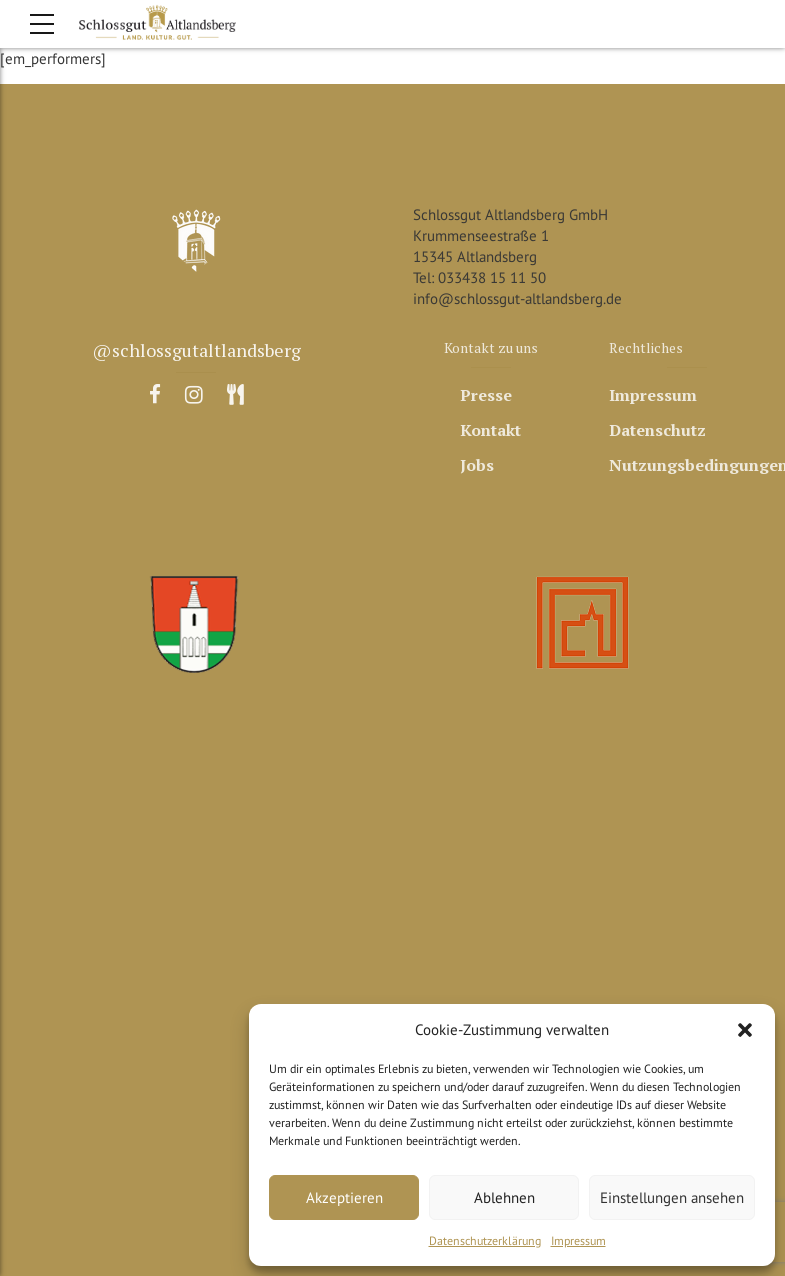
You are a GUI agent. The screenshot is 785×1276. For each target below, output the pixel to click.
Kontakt (490, 430)
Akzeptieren (344, 1197)
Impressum (578, 1240)
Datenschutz (657, 430)
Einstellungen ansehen (672, 1197)
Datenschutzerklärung (485, 1240)
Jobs (477, 465)
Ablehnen (504, 1197)
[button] (745, 1030)
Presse (486, 395)
